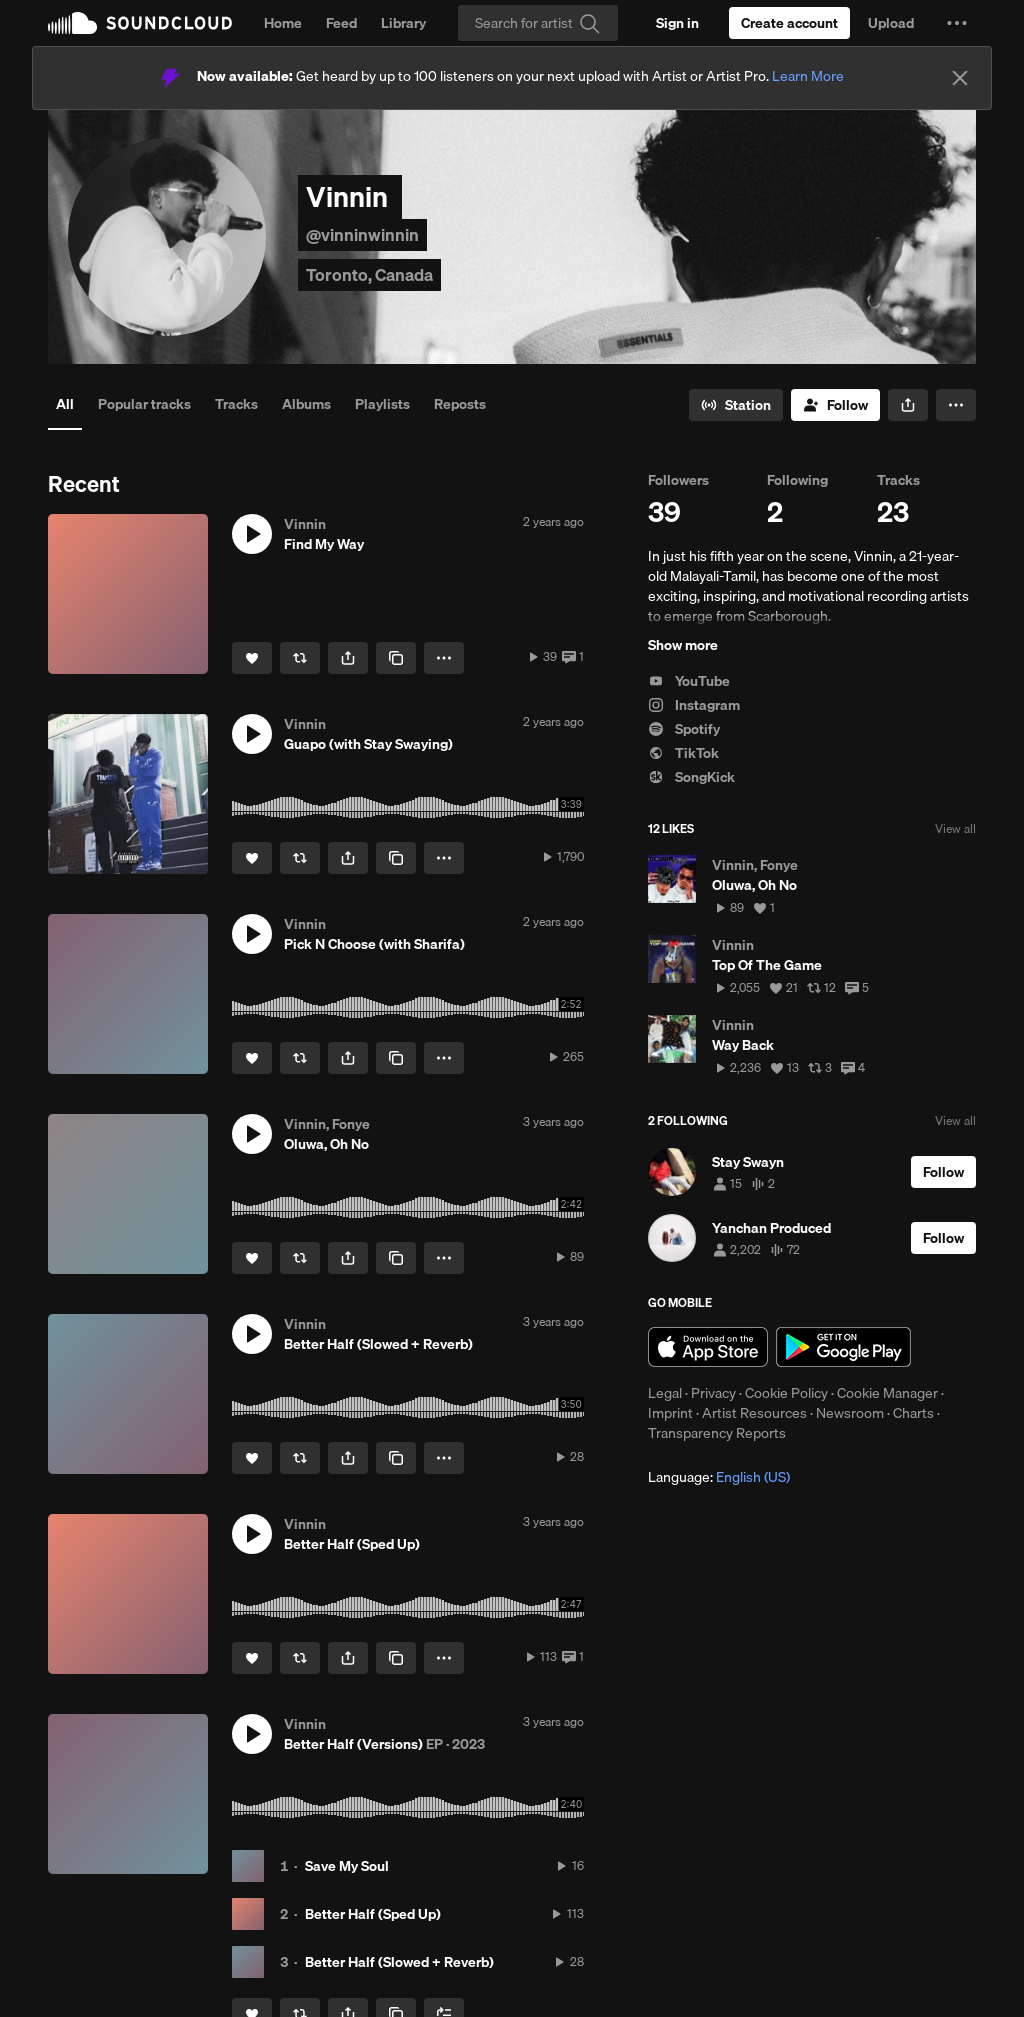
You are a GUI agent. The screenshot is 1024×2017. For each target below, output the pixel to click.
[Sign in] (677, 23)
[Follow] (835, 405)
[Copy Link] (396, 658)
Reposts (460, 404)
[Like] (252, 658)
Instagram (694, 705)
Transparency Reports (717, 1433)
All (65, 404)
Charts (913, 1413)
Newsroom (850, 1413)
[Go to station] (736, 405)
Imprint (670, 1413)
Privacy (713, 1393)
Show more (683, 645)
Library (403, 23)
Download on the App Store (708, 1347)
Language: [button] (719, 1477)
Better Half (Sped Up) (373, 1914)
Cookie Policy (786, 1393)
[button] (957, 23)
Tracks (236, 404)
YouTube (689, 681)
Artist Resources (754, 1413)
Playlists (382, 404)
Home (283, 23)
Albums (306, 404)
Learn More (808, 76)
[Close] (960, 78)
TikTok (683, 753)
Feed (341, 23)
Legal (665, 1393)
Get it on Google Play (843, 1347)
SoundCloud (140, 23)
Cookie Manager (887, 1393)
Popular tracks (144, 404)
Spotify (684, 729)
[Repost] (300, 658)
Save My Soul (347, 1866)
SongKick (691, 777)
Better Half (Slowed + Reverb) (399, 1962)
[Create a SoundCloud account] (789, 23)
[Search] (538, 23)
